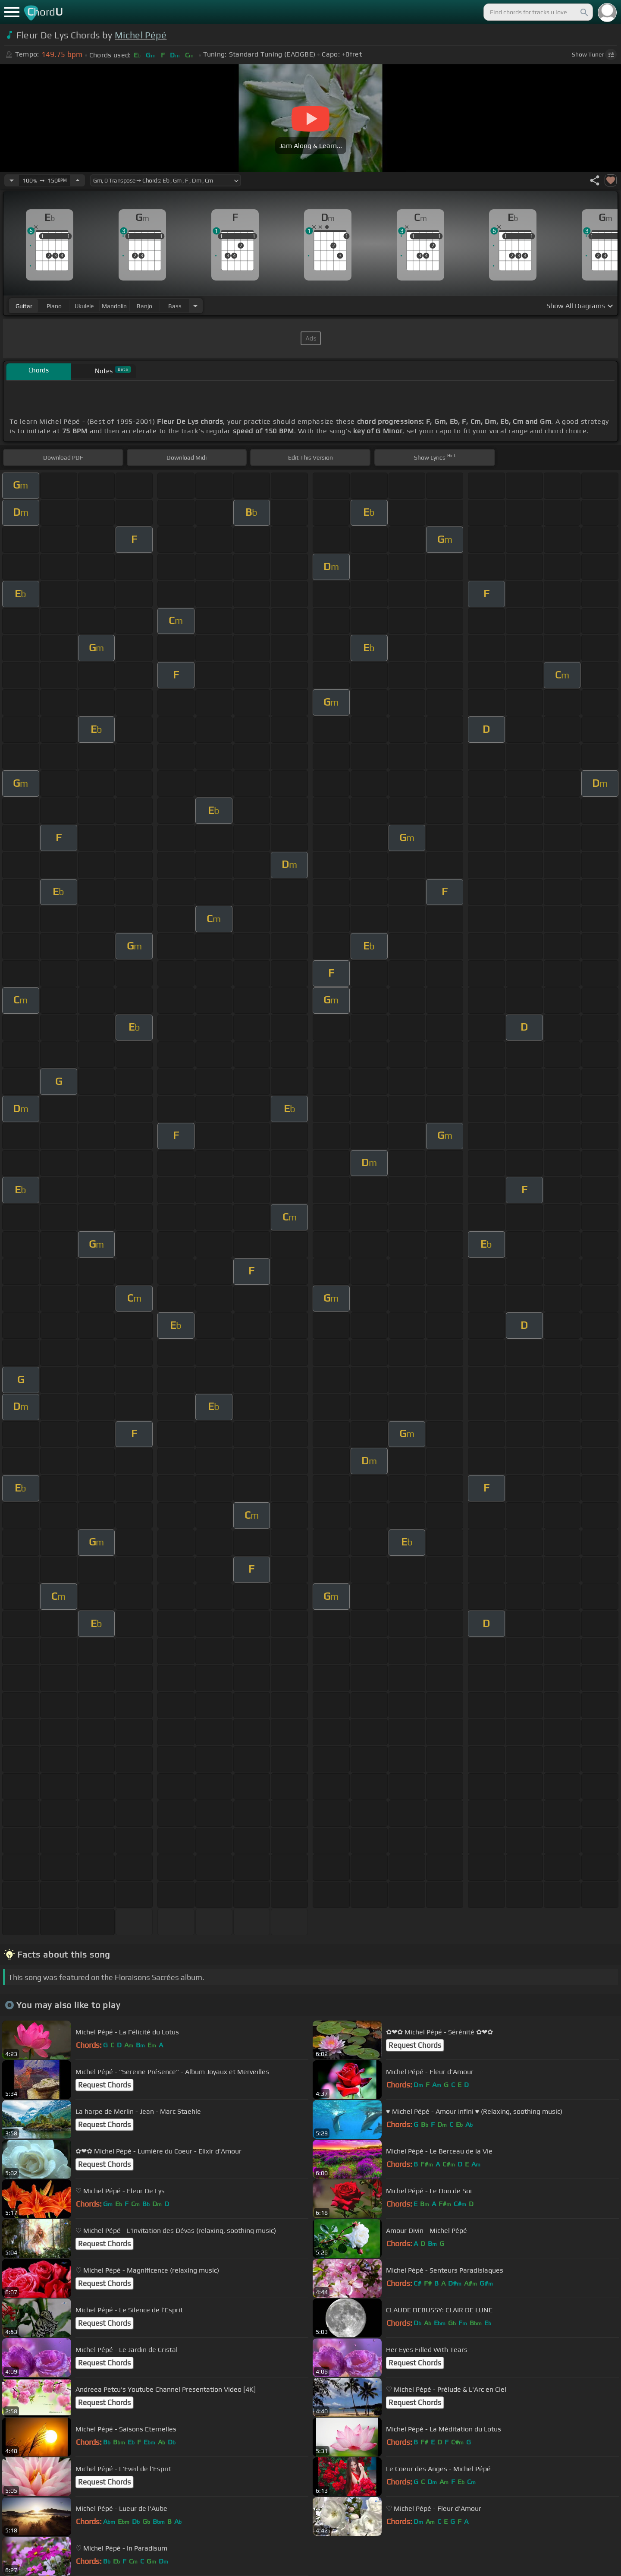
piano (54, 306)
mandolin (114, 306)
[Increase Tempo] (77, 180)
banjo (144, 306)
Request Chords (415, 2045)
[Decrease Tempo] (11, 180)
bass (175, 306)
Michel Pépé (141, 35)
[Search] (583, 12)
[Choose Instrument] (195, 305)
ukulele (84, 306)
